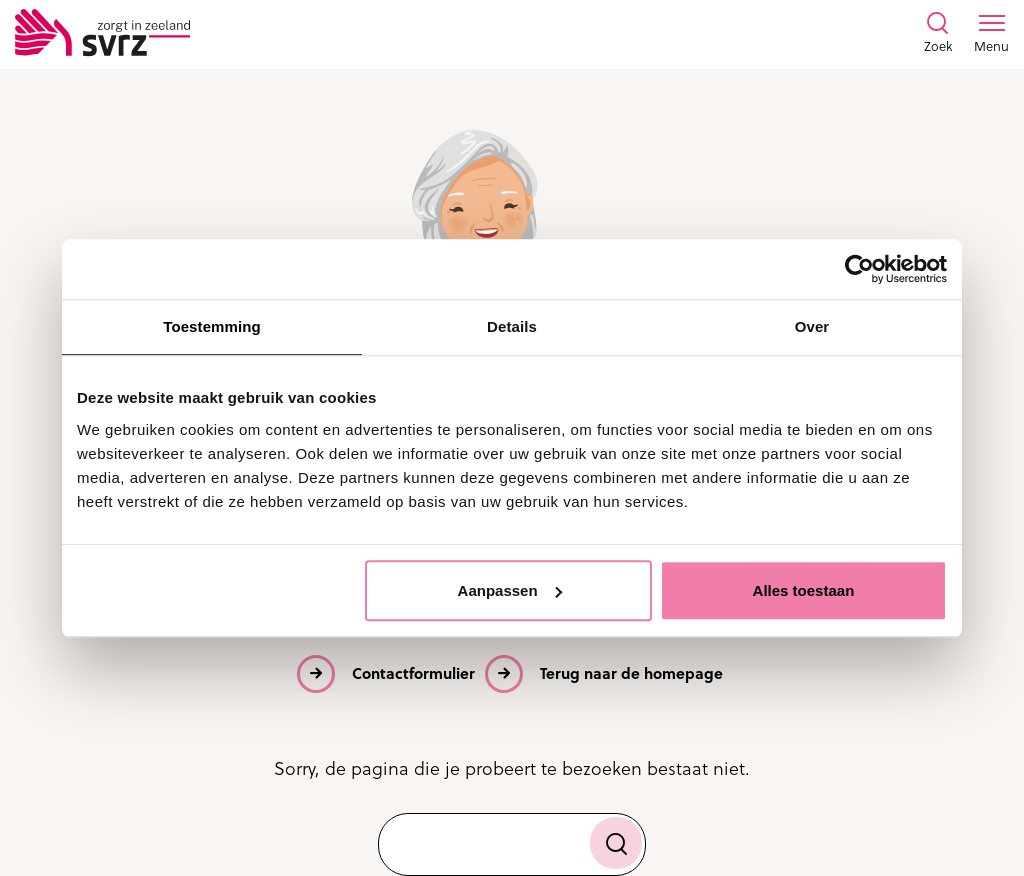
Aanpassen (510, 590)
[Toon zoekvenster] (938, 34)
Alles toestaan (804, 590)
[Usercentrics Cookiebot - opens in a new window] (859, 269)
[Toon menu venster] (991, 34)
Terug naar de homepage (631, 673)
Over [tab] (812, 326)
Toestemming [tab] (212, 326)
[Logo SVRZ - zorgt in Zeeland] (102, 34)
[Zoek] (616, 843)
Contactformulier (413, 673)
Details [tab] (512, 326)
